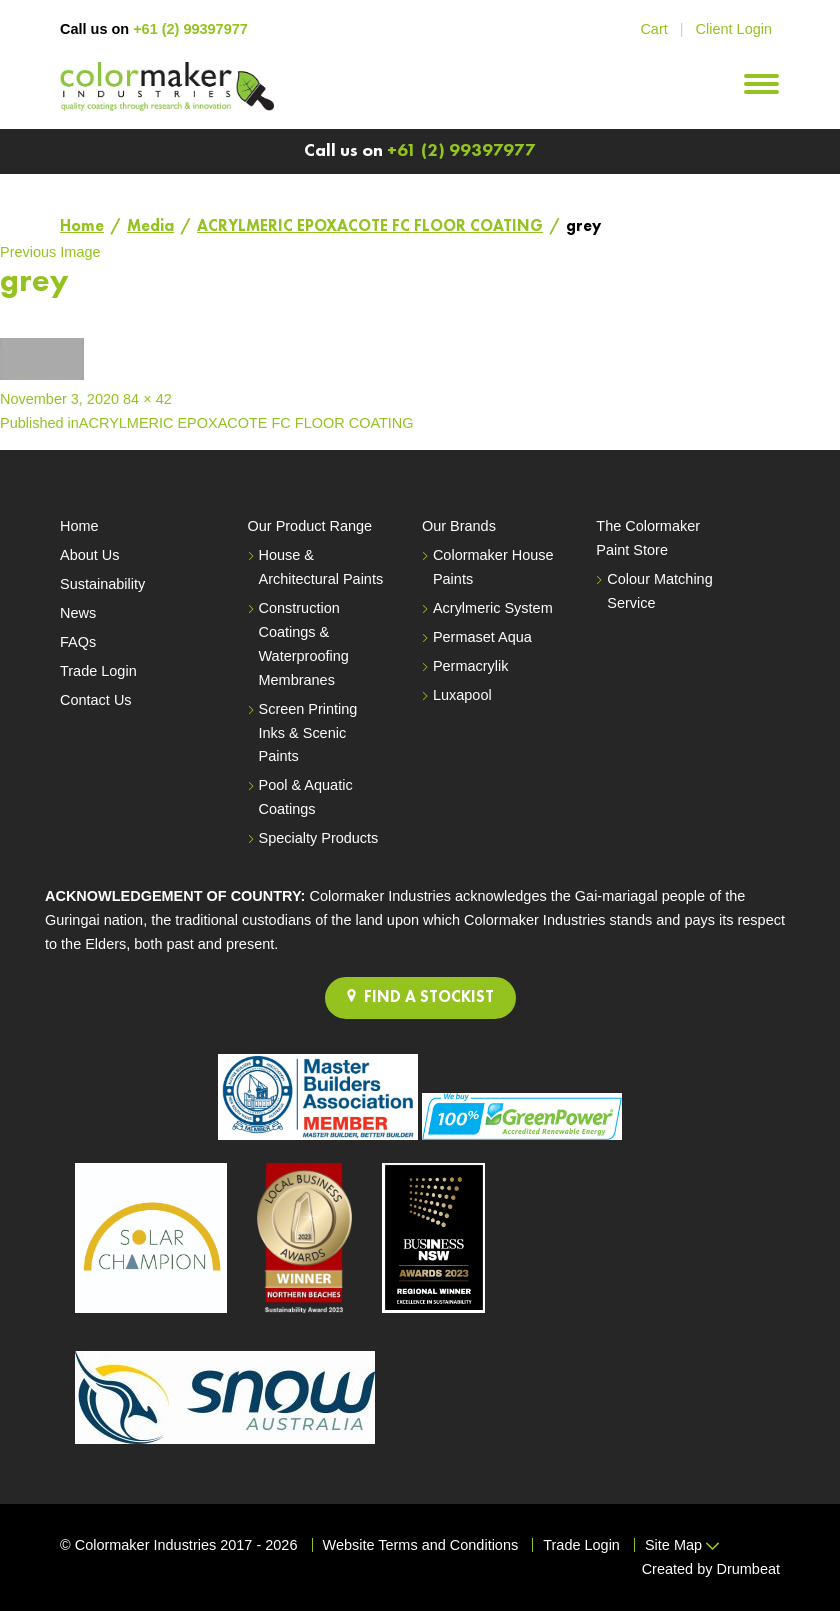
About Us (90, 555)
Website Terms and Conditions (421, 1545)
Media (150, 227)
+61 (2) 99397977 (190, 29)
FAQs (78, 642)
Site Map (682, 1545)
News (78, 613)
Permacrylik (471, 666)
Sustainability (102, 584)
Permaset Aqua (482, 637)
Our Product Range (310, 526)
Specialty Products (319, 838)
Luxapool (462, 695)
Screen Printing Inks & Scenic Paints (308, 733)
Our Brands (459, 526)
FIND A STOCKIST (420, 997)
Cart (653, 29)
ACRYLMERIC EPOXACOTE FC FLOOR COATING (370, 227)
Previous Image (50, 252)
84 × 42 (147, 399)
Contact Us (96, 700)
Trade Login (98, 671)
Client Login (734, 29)
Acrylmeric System (493, 608)
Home (82, 227)
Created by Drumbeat (711, 1569)
